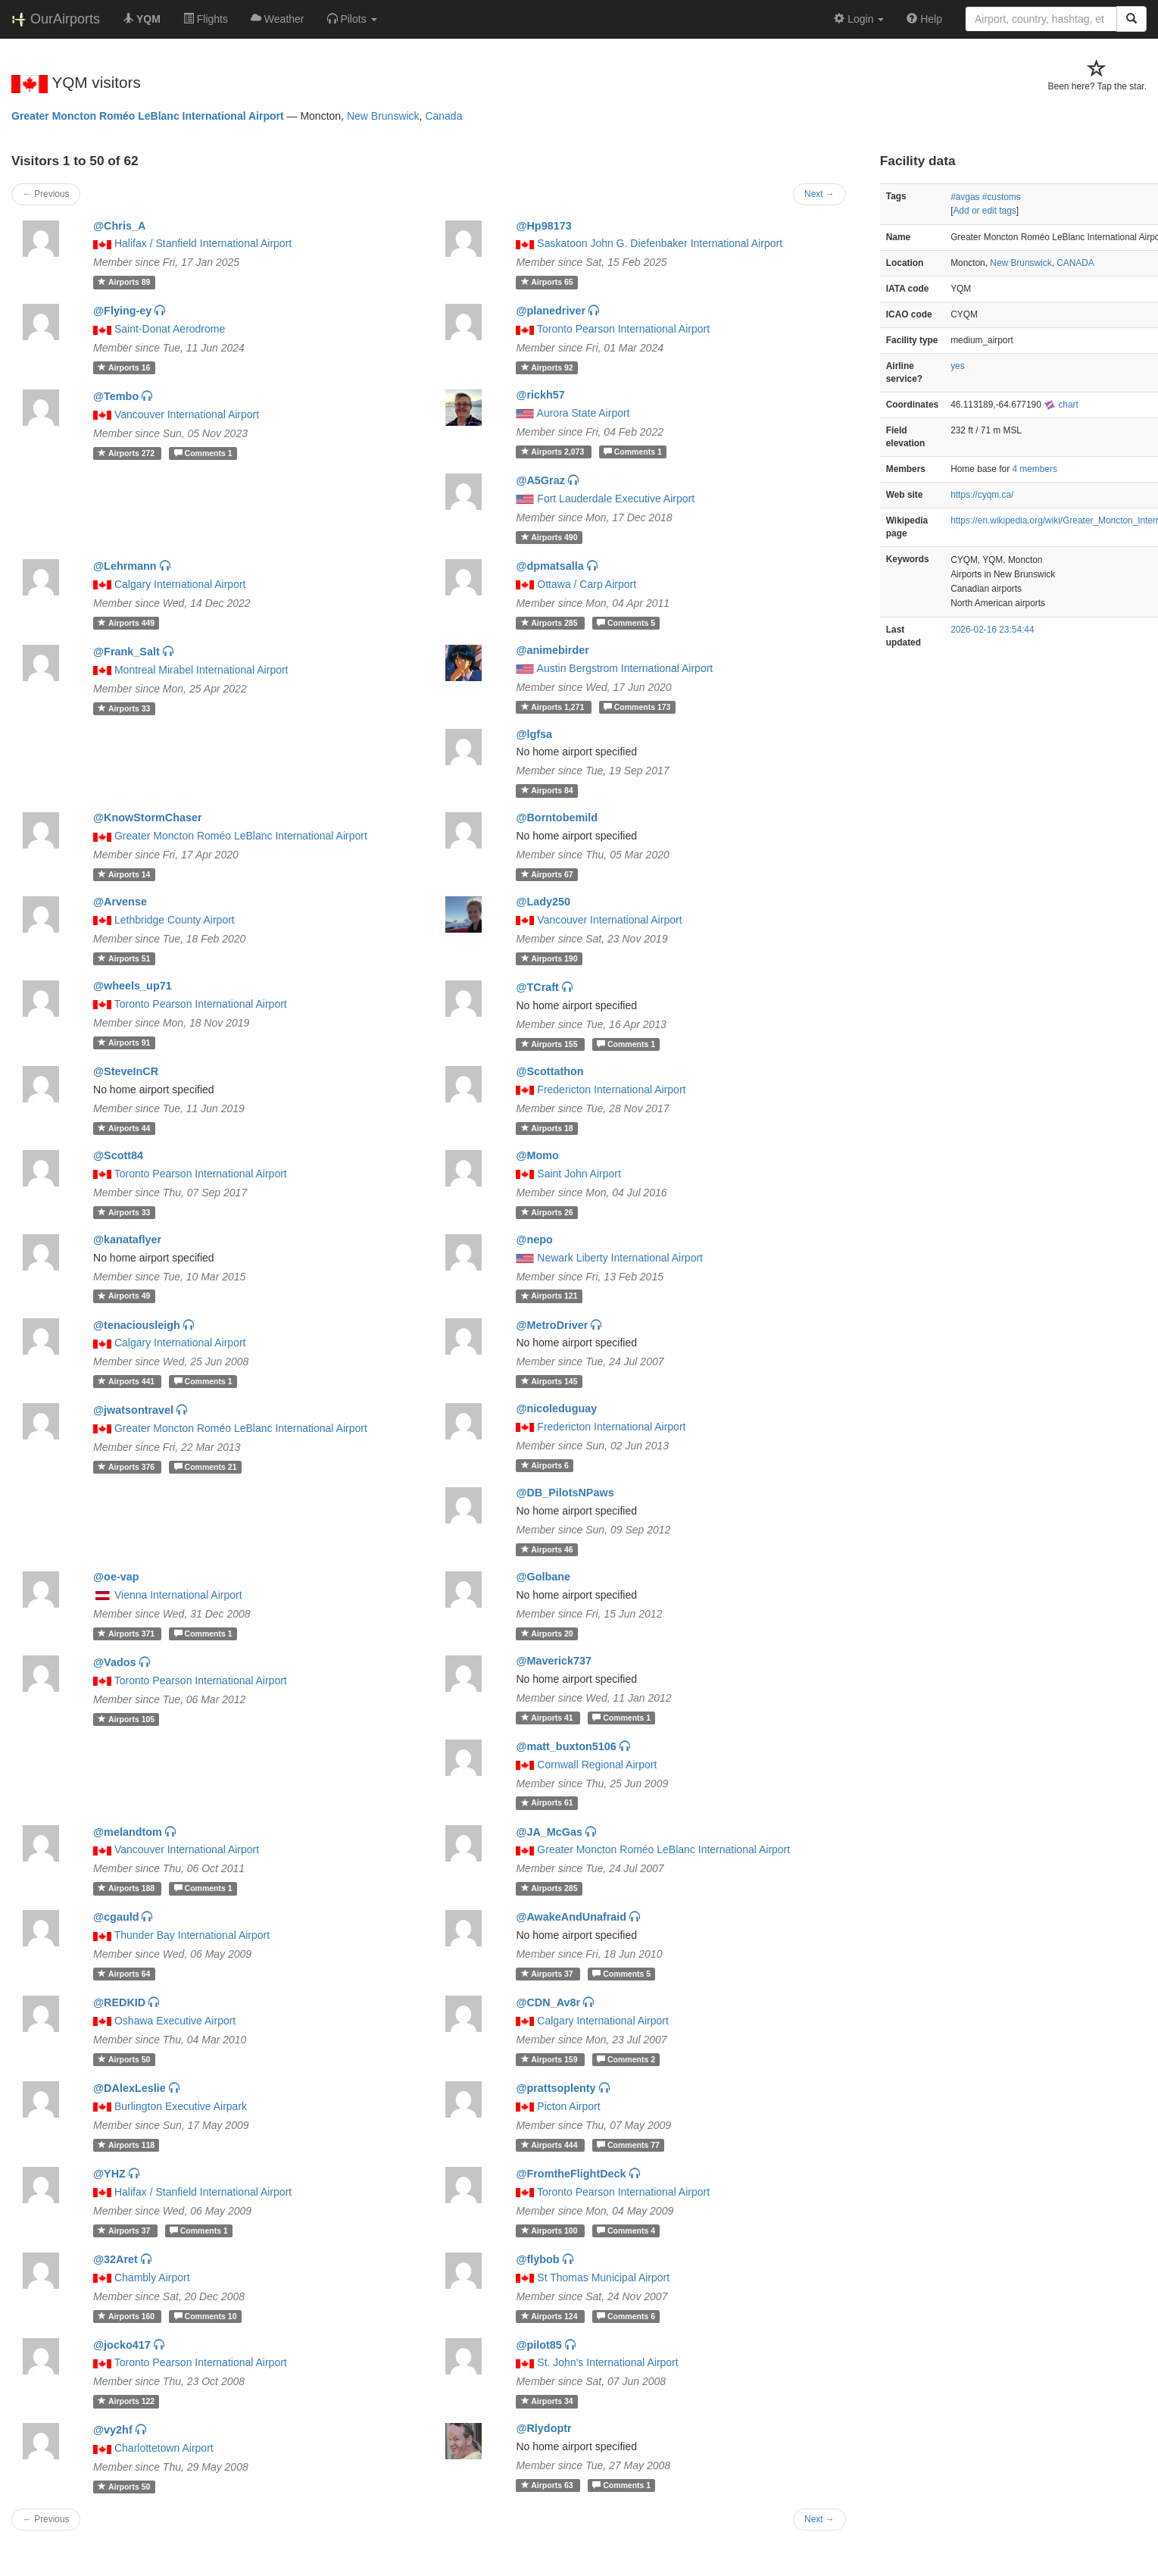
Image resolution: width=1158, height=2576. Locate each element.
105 (126, 1719)
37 (548, 1973)
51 (124, 958)
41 (548, 1717)
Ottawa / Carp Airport (586, 584)
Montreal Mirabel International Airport (201, 670)
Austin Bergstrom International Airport (625, 668)
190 (549, 958)
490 (549, 537)
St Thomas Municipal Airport (603, 2277)
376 (127, 1466)
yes (957, 366)
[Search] (1131, 19)
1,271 (554, 706)
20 (547, 1633)
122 (126, 2401)
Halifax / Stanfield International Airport (203, 243)
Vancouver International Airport (186, 414)
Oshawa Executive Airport (175, 2021)
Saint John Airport (579, 1174)
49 (124, 1296)
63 (548, 2485)
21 (205, 1466)
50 (124, 2059)
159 (550, 2059)
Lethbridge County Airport (174, 920)
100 (550, 2230)
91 (124, 1042)
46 (547, 1549)
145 (549, 1381)
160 (127, 2316)
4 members (1034, 469)
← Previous (46, 194)
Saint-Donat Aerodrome (169, 329)
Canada (443, 116)
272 (127, 453)
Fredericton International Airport (611, 1089)
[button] (352, 19)
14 (124, 874)
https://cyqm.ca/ (981, 494)
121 (549, 1296)
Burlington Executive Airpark (180, 2106)
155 (550, 1044)
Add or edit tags (984, 210)
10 (205, 2316)
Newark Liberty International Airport (620, 1258)
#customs (1001, 197)
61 (547, 1803)
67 (547, 874)
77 (628, 2144)
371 (127, 1633)
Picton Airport (568, 2106)
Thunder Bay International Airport (192, 1935)
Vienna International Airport (178, 1595)
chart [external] (1061, 404)
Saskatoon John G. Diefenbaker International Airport (659, 243)
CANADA (1075, 263)
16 (124, 367)
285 (550, 622)
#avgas (964, 197)
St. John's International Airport (607, 2362)
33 (124, 708)
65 (547, 281)
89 (124, 281)
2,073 (554, 451)
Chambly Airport (152, 2277)
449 (126, 622)
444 (550, 2144)
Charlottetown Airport (164, 2448)
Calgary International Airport (180, 584)
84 (547, 790)
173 (637, 706)
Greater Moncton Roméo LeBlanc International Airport (147, 116)
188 (127, 1888)
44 (124, 1128)
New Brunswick (383, 116)
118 (126, 2144)
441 (127, 1381)
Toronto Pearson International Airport (623, 329)
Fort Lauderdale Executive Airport (615, 498)
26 (547, 1212)
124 (550, 2316)
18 (547, 1128)
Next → (819, 194)
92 (547, 367)
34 (547, 2401)
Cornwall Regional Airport (597, 1764)
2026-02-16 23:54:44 (992, 629)
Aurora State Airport (583, 413)
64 (124, 1973)
